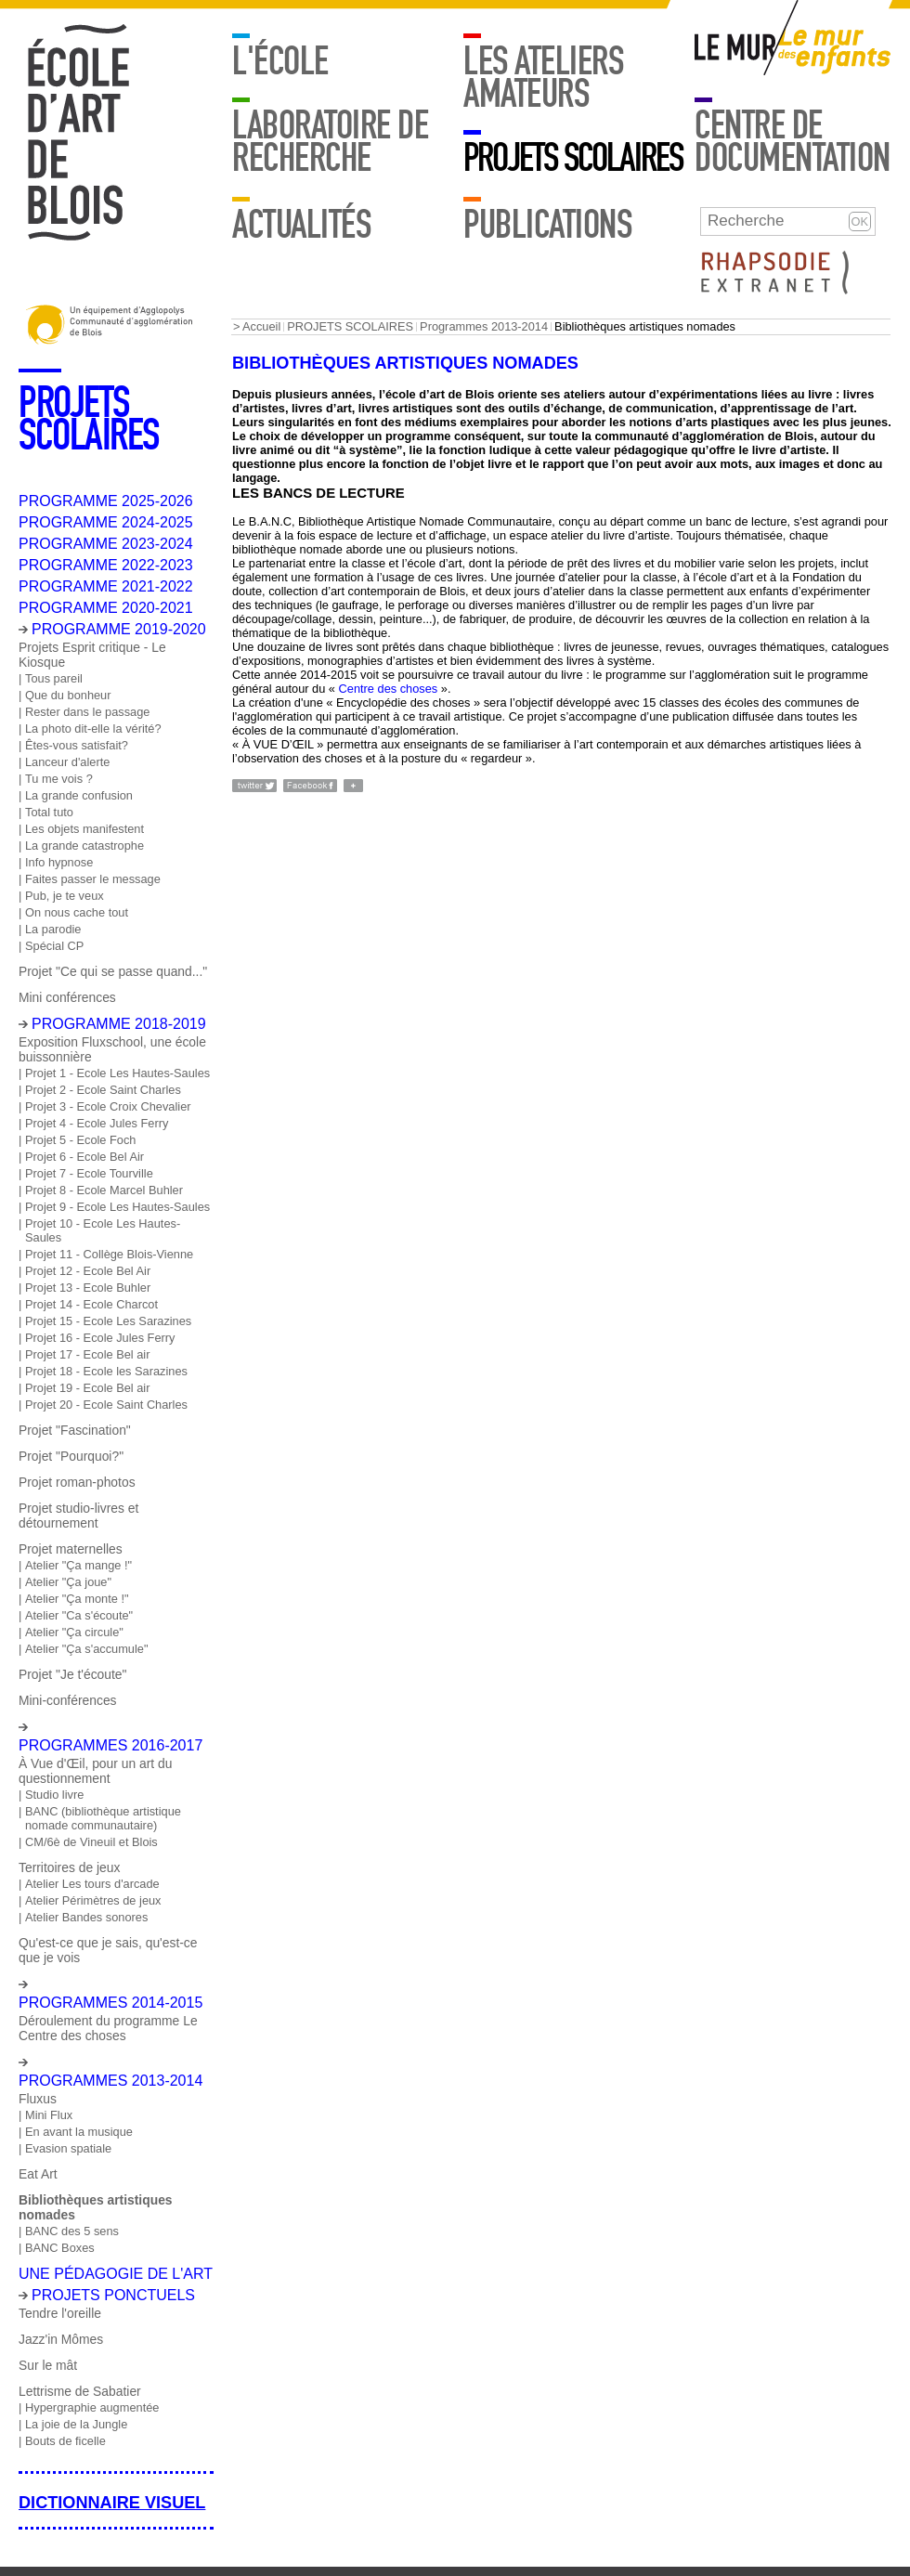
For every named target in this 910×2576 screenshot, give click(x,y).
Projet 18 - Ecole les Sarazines (106, 1371)
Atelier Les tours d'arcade (92, 1884)
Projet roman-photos (77, 1482)
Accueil (261, 326)
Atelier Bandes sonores (86, 1917)
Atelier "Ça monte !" (77, 1599)
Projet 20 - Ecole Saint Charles (106, 1405)
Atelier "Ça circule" (74, 1632)
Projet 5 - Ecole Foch (80, 1140)
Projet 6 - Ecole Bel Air (84, 1157)
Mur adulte (736, 51)
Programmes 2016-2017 (110, 1745)
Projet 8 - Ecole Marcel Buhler (104, 1190)
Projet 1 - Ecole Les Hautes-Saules (117, 1073)
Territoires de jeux (69, 1867)
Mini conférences (67, 997)
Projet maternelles (71, 1549)
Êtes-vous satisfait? (76, 745)
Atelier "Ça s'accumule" (86, 1649)
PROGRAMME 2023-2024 (106, 544)
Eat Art (38, 2173)
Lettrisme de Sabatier (80, 2391)
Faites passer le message (93, 879)
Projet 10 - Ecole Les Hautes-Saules (102, 1230)
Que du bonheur (68, 695)
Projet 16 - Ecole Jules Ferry (100, 1338)
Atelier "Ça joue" (68, 1582)
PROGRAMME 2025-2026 (106, 501)
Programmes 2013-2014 (484, 326)
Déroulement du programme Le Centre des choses (108, 2028)
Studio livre (54, 1795)
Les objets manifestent (84, 829)
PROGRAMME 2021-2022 (106, 586)
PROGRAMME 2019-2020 (119, 629)
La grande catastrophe (84, 845)
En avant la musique (79, 2132)
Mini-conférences (68, 1700)
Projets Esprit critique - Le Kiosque (92, 655)
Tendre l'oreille (60, 2313)
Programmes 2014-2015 (110, 2002)
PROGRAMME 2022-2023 (106, 565)
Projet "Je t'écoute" (73, 1674)
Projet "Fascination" (75, 1430)
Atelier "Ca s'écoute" (79, 1615)
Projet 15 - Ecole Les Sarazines (108, 1321)
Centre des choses (388, 689)
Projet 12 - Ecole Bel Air (87, 1271)
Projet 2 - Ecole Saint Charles (103, 1090)
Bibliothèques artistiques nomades (96, 2207)
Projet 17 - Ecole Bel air (87, 1354)
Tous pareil (54, 678)
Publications (547, 224)
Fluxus (38, 2098)
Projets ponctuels (113, 2295)
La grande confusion (79, 795)
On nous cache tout (76, 912)
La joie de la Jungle (76, 2424)
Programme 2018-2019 (119, 1024)
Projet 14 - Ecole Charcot (91, 1304)
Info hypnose (59, 862)
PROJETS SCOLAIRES (572, 157)
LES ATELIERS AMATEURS (543, 77)
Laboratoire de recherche (330, 141)
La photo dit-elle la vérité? (93, 728)
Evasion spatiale (68, 2148)
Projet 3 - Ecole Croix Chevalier (108, 1106)
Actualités (301, 224)
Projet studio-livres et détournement (78, 1515)
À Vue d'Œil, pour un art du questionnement (95, 1771)
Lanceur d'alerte (67, 762)
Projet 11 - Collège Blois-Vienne (109, 1254)
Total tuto (49, 812)
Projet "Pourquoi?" (71, 1456)
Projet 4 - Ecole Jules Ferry (96, 1123)
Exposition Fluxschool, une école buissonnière (112, 1049)
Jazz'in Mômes (61, 2339)
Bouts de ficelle (65, 2441)
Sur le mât (48, 2365)
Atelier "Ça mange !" (78, 1565)
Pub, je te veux (64, 896)
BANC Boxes (60, 2248)
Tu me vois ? (59, 779)
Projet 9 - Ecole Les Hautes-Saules (117, 1207)
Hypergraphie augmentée (92, 2407)
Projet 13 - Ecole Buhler (87, 1288)
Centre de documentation (792, 141)
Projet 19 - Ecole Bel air (87, 1388)
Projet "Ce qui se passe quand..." (113, 971)
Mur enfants (834, 51)
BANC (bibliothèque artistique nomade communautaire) (103, 1818)
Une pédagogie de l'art (116, 2274)
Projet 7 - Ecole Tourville (89, 1173)
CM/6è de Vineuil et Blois (91, 1842)
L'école (280, 61)
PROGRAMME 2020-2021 (106, 608)
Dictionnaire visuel (112, 2502)
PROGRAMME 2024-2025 (106, 522)
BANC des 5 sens (72, 2231)
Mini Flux (48, 2115)
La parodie (53, 929)
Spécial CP (54, 946)
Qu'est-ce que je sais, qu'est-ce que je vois (108, 1950)
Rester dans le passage (87, 712)
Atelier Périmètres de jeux (93, 1900)
